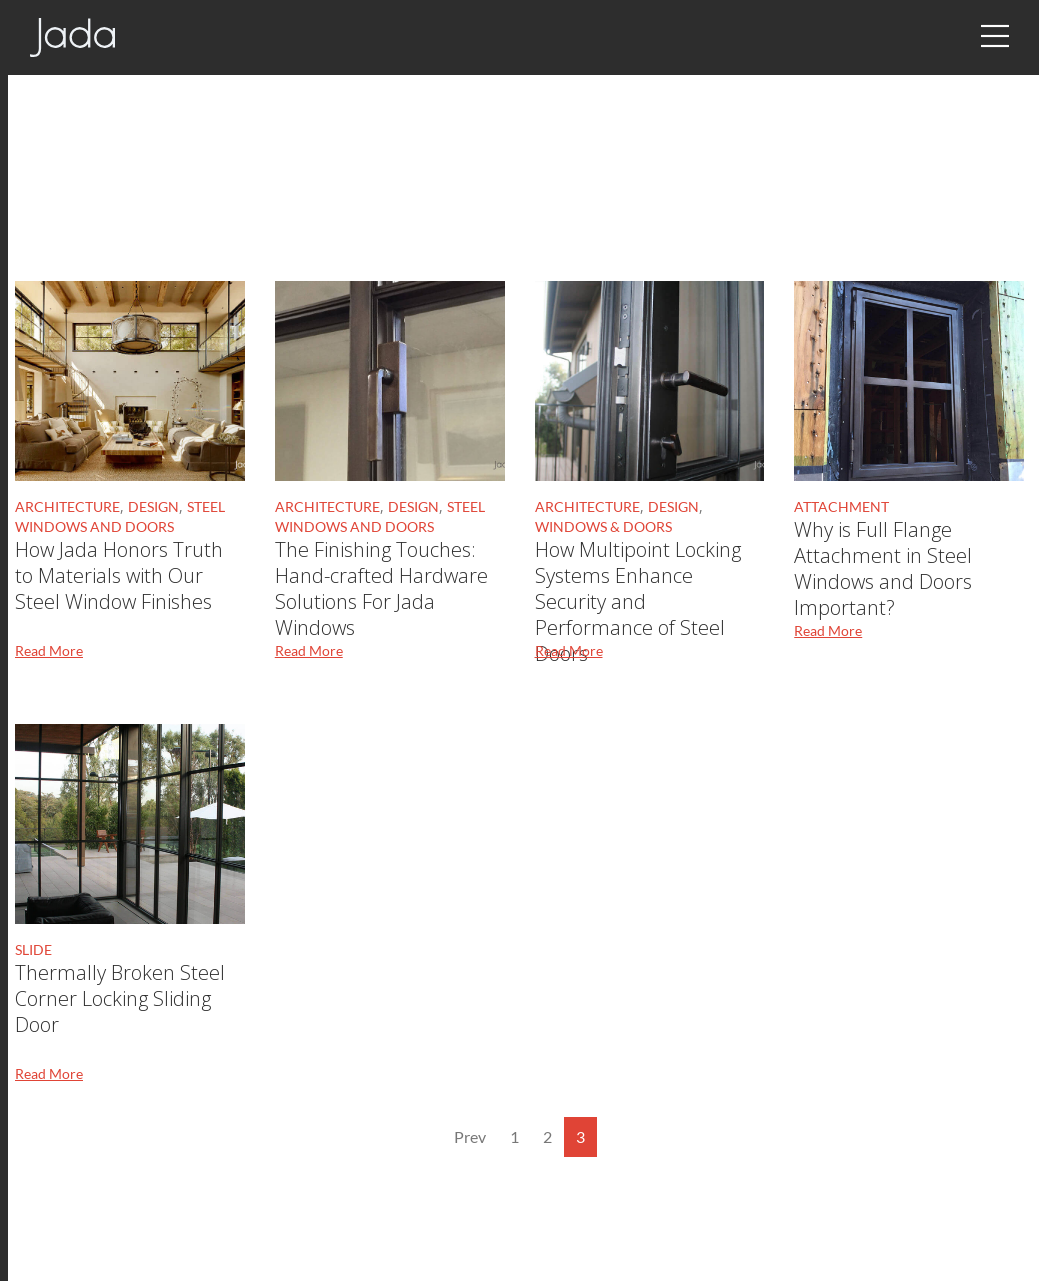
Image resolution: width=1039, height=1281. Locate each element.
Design (153, 506)
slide (33, 949)
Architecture (67, 506)
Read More (49, 650)
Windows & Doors (603, 526)
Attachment (841, 506)
